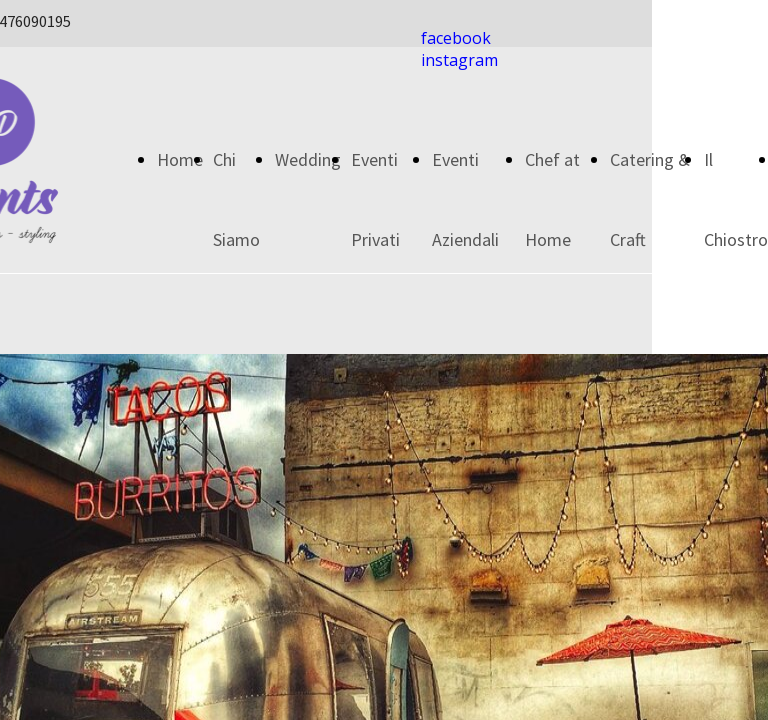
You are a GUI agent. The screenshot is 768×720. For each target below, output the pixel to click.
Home (180, 159)
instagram (459, 60)
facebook (456, 38)
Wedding (308, 159)
